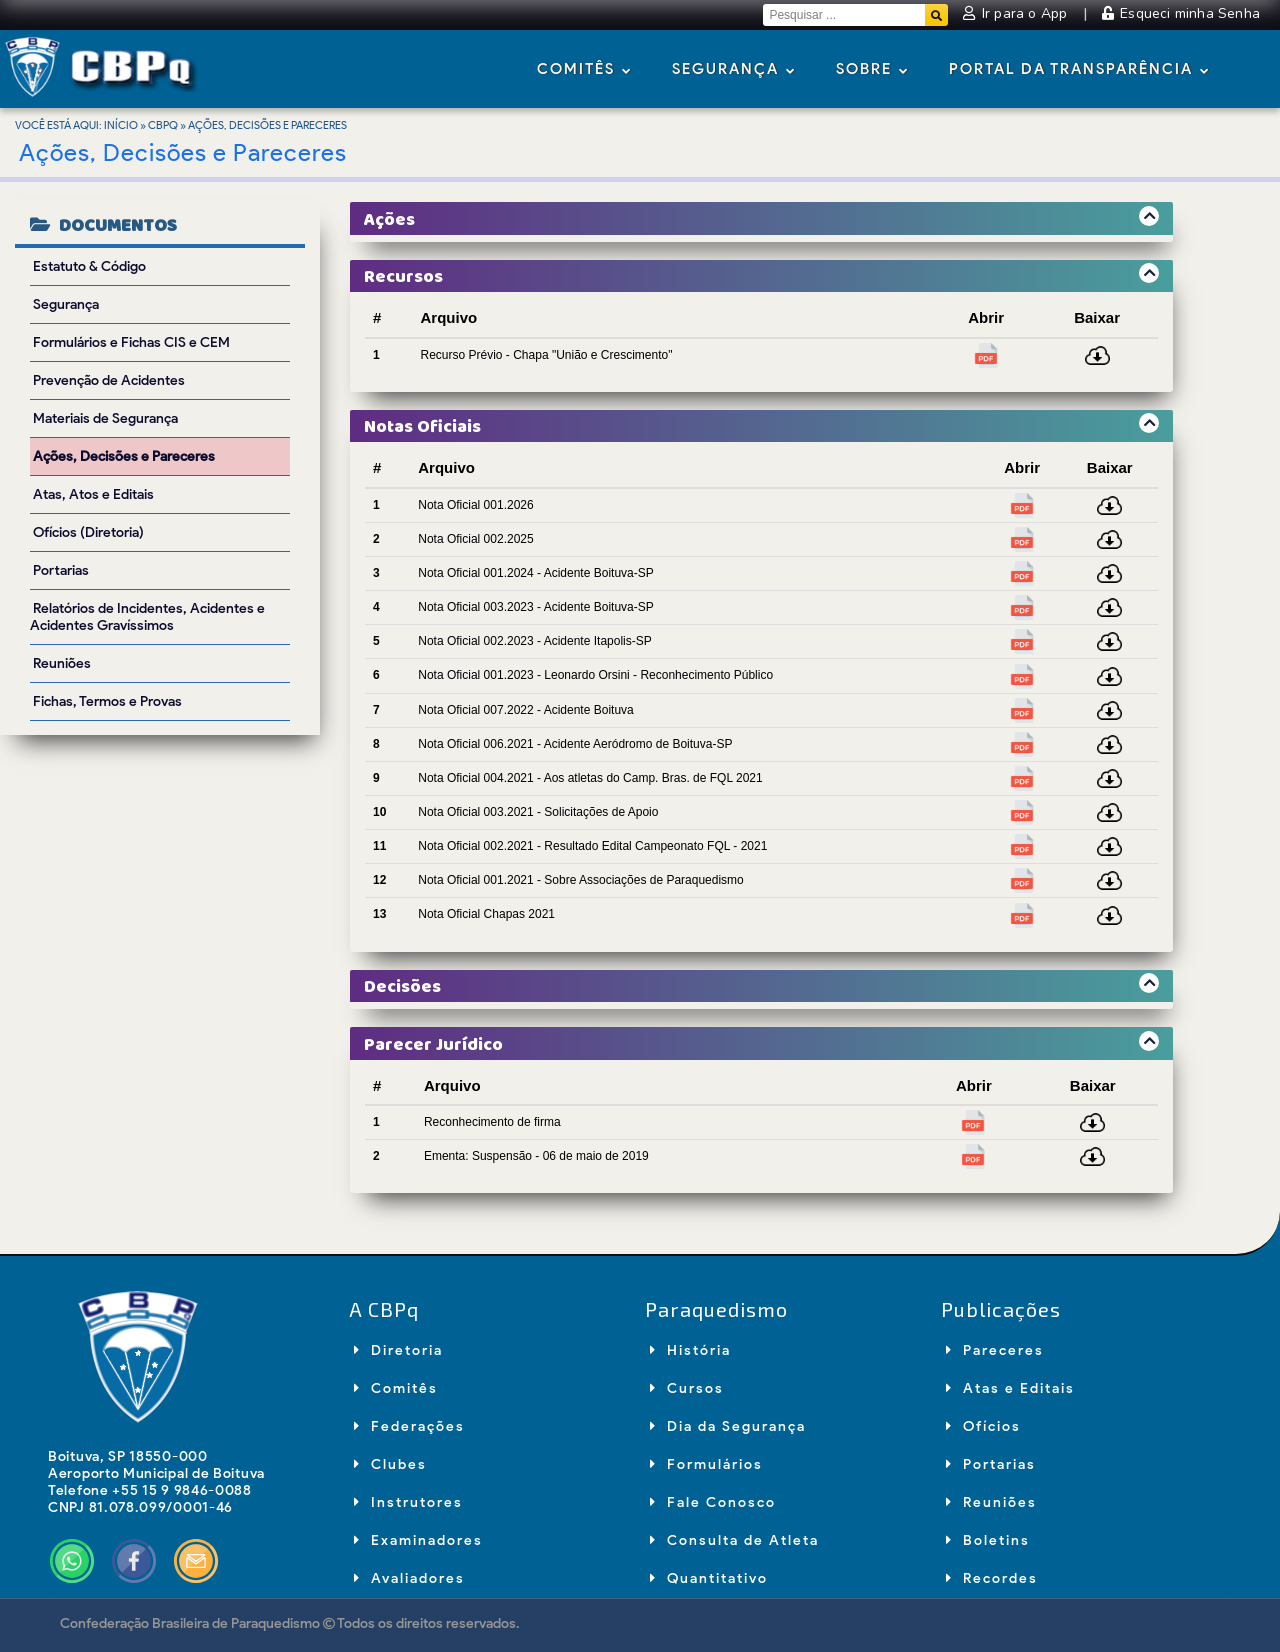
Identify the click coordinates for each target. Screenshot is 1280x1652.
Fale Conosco (713, 1502)
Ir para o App (1017, 13)
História (690, 1350)
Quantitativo (709, 1578)
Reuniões (991, 1502)
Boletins (988, 1540)
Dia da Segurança (728, 1426)
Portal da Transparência (1079, 70)
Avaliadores (409, 1578)
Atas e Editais (1010, 1388)
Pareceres (995, 1350)
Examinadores (418, 1540)
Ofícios (983, 1426)
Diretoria (398, 1350)
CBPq (163, 125)
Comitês (584, 70)
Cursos (687, 1388)
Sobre (872, 70)
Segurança (734, 70)
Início (121, 125)
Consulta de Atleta (734, 1540)
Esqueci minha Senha (1181, 13)
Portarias (991, 1464)
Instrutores (408, 1502)
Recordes (992, 1578)
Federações (409, 1426)
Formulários (706, 1464)
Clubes (390, 1464)
